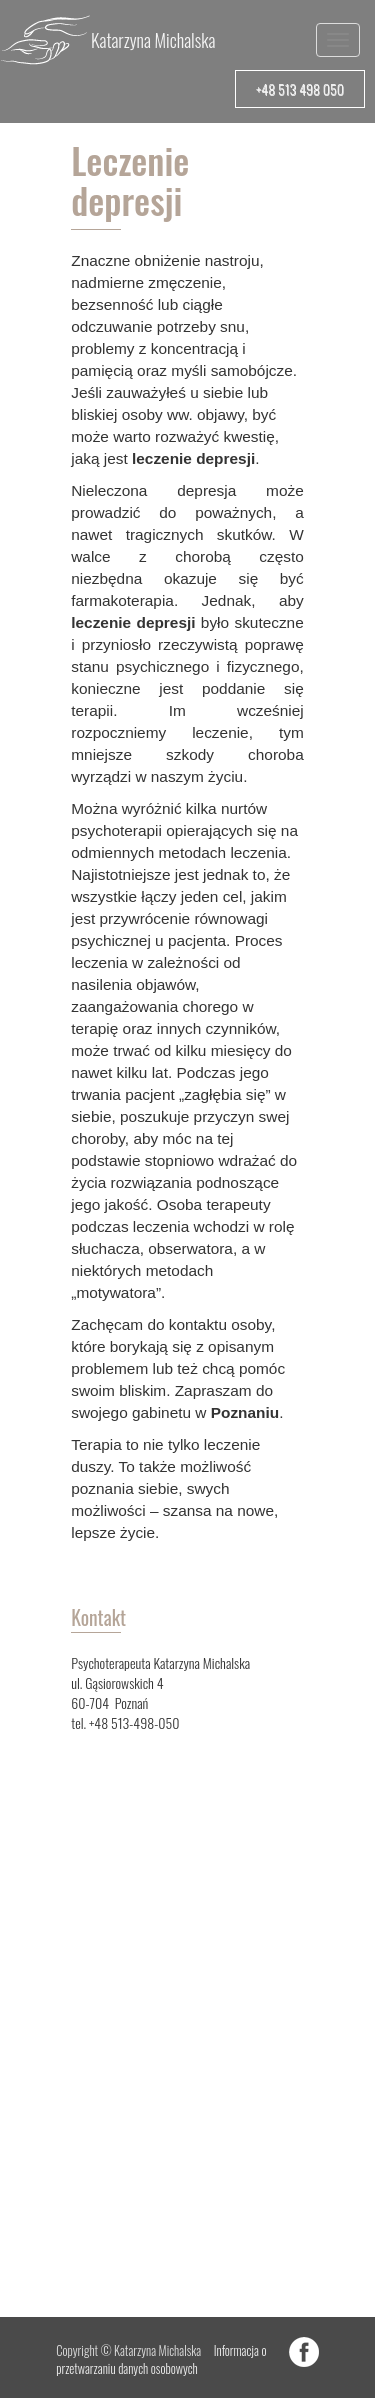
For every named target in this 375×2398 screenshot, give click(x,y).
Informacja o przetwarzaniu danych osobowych (161, 2359)
